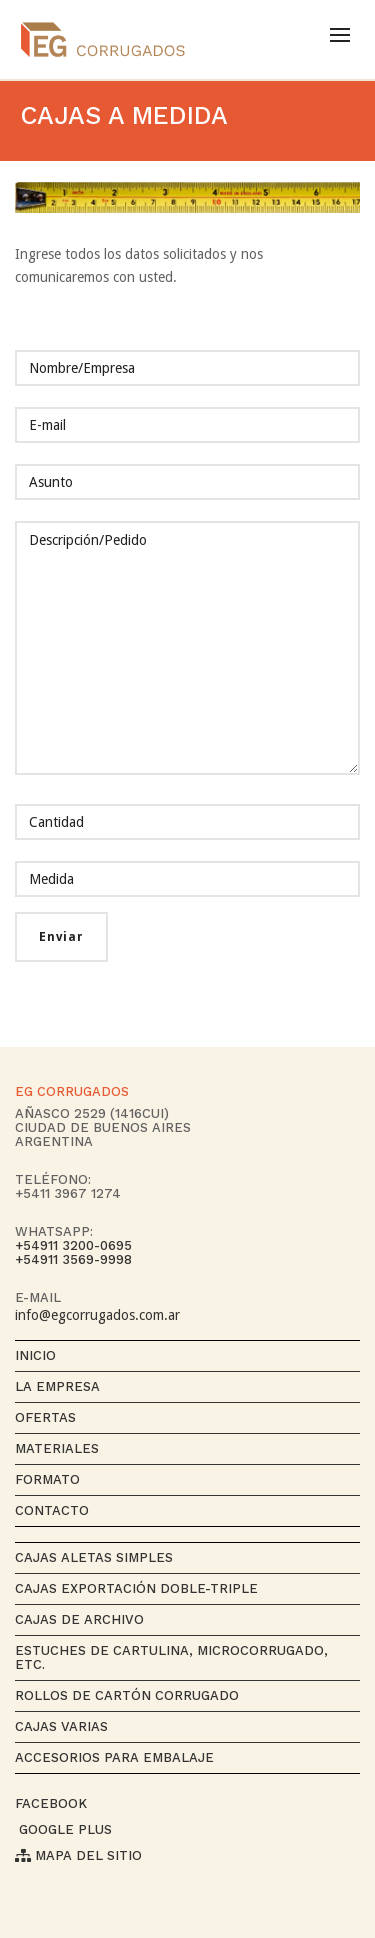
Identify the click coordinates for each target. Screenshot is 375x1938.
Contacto (52, 1510)
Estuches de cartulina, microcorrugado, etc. (171, 1657)
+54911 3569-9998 (73, 1259)
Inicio (35, 1355)
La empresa (57, 1386)
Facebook (51, 1803)
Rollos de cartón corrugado (127, 1695)
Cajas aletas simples (94, 1557)
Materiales (57, 1448)
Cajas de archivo (79, 1619)
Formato (47, 1479)
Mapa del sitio (78, 1855)
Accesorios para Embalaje (114, 1757)
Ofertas (45, 1417)
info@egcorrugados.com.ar (97, 1315)
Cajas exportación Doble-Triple (136, 1588)
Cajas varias (61, 1726)
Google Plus (63, 1829)
